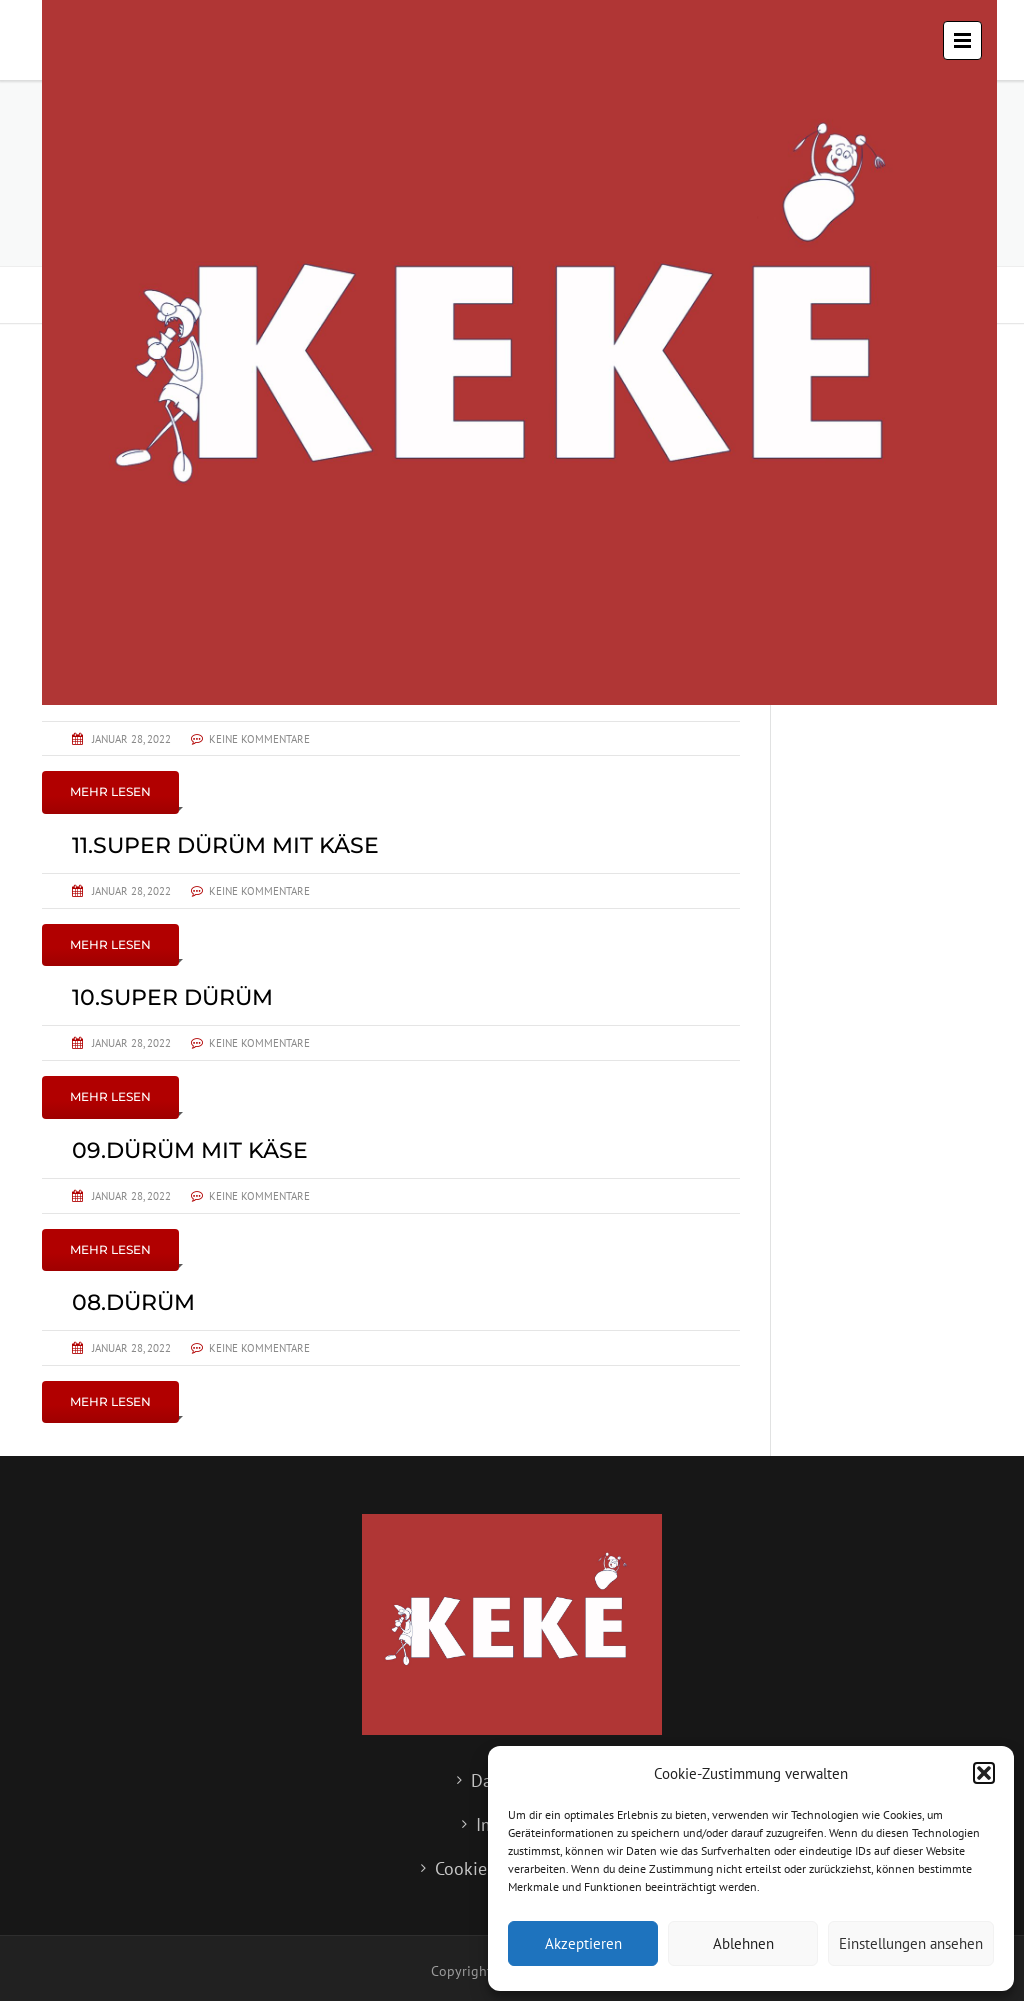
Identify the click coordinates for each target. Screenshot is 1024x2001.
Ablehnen (743, 1943)
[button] (984, 1773)
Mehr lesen (110, 791)
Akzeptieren (583, 1943)
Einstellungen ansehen (911, 1943)
